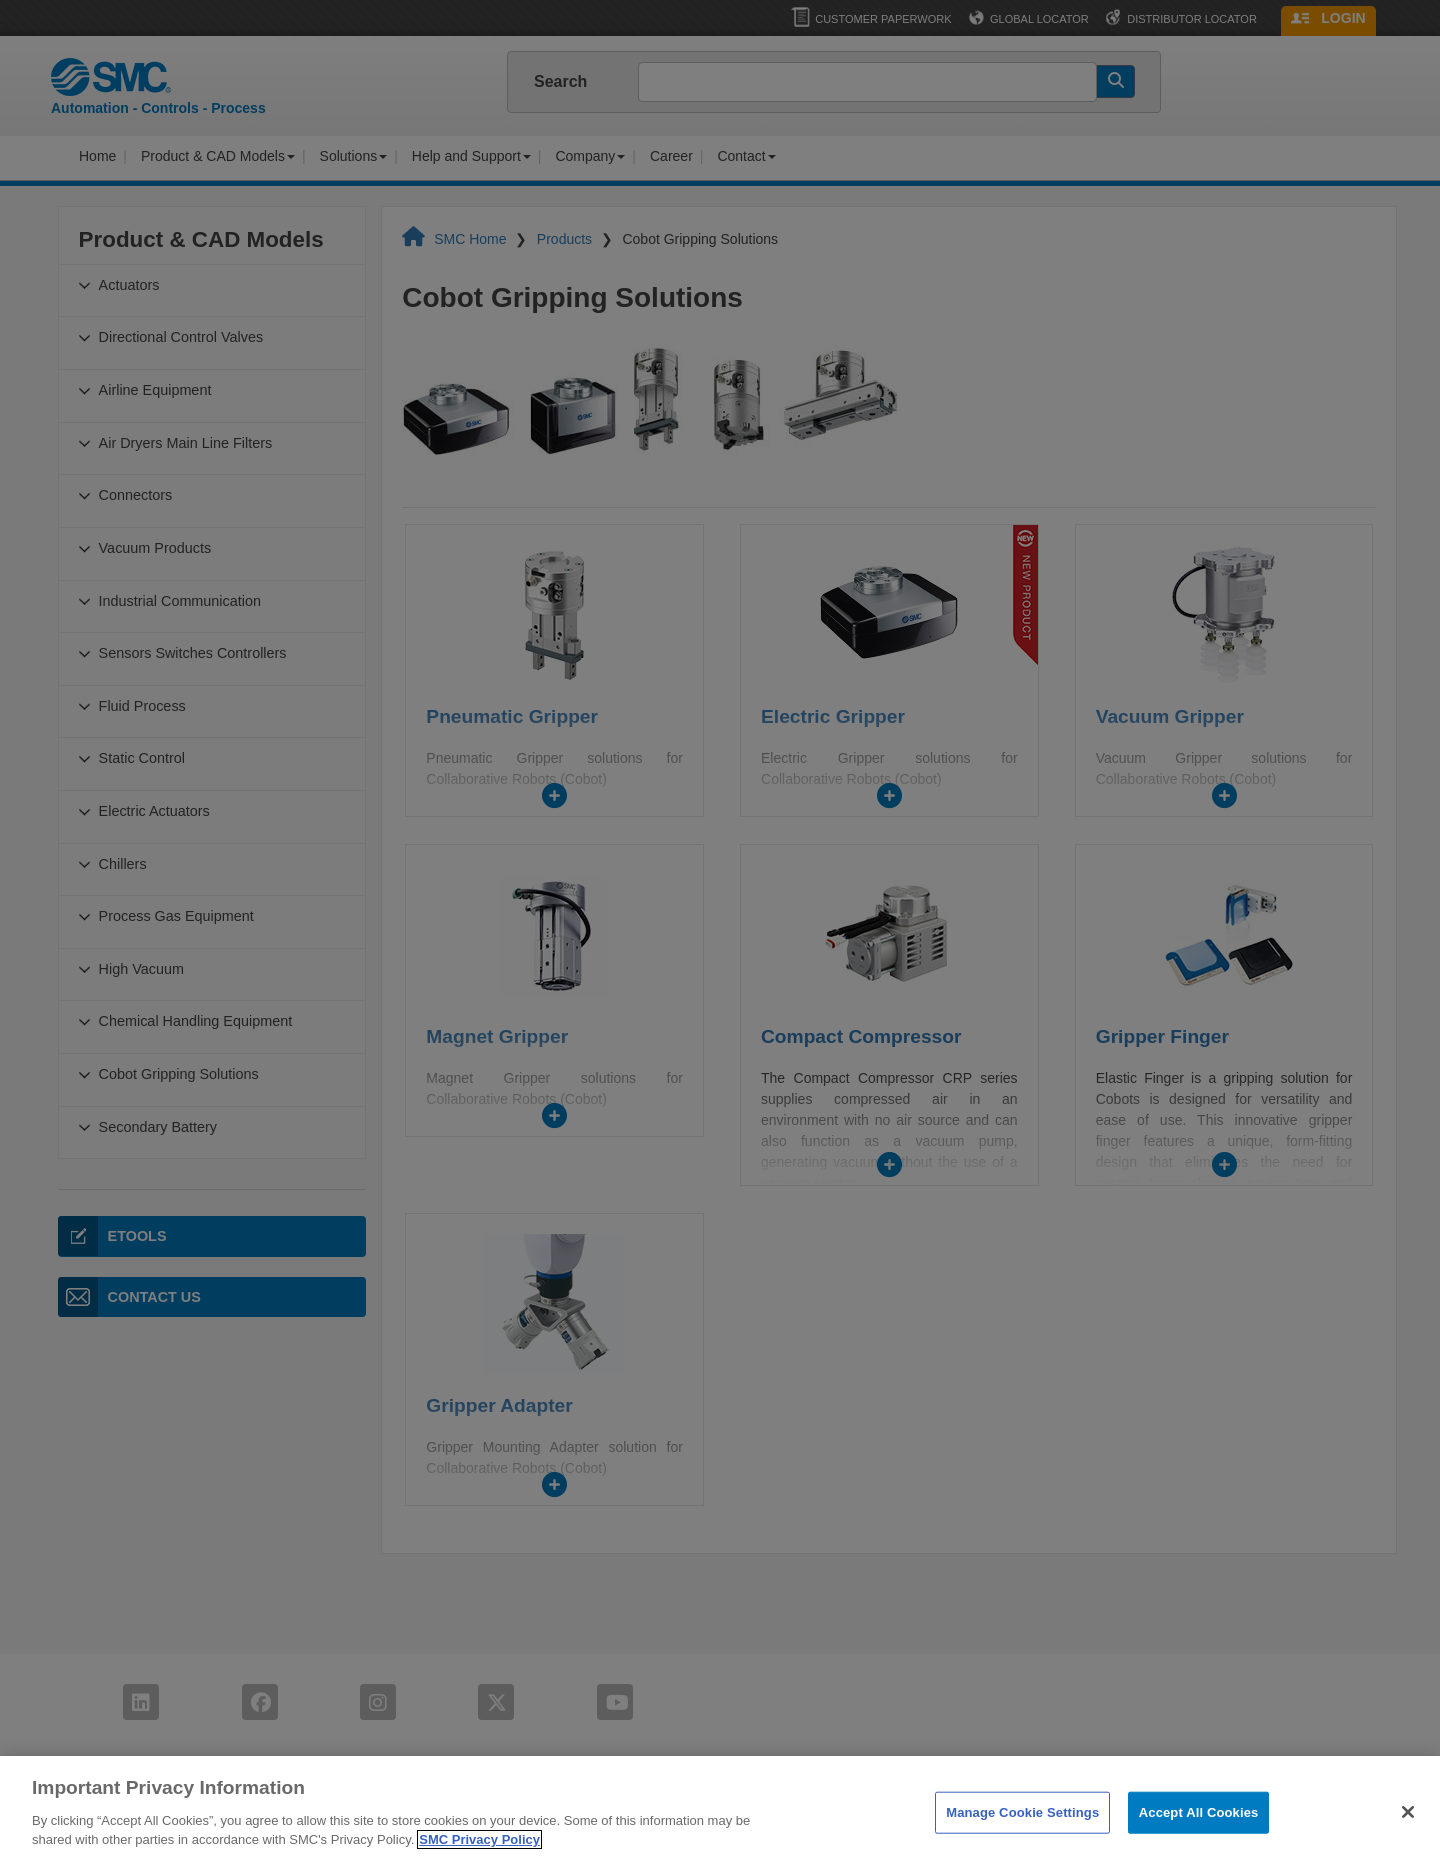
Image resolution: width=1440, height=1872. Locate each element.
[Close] (1408, 1839)
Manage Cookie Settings (1022, 1839)
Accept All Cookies (1199, 1839)
